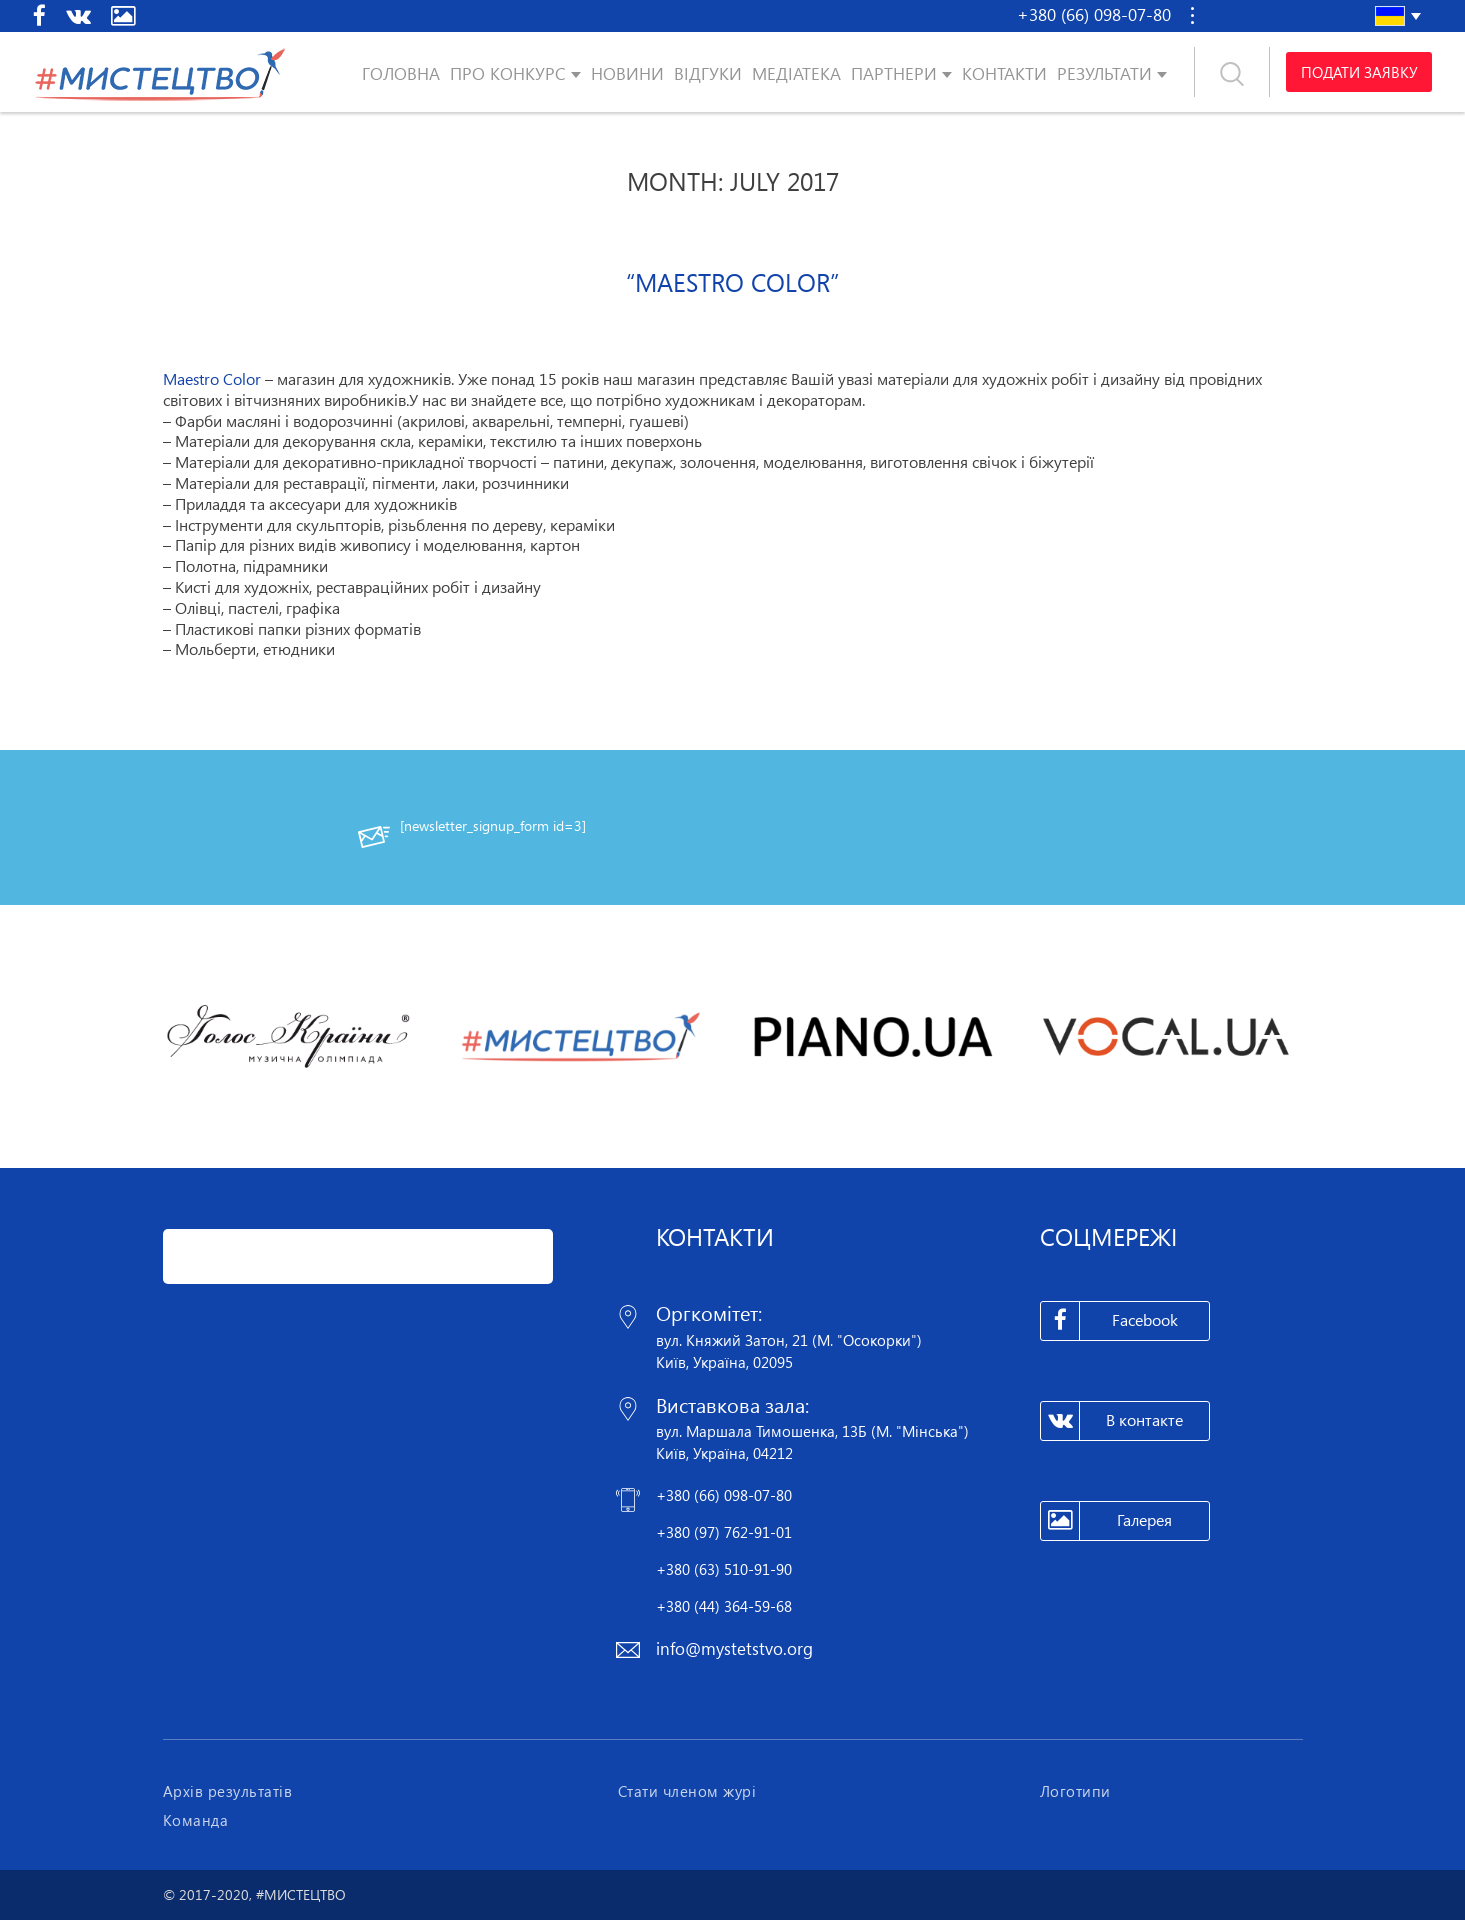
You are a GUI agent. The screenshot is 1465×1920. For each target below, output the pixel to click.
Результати (1104, 73)
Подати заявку (1359, 72)
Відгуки (708, 73)
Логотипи (1075, 1791)
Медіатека (796, 73)
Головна (401, 73)
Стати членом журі (687, 1791)
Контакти (1004, 73)
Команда (196, 1820)
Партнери (894, 73)
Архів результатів (228, 1791)
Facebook (1109, 1321)
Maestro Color (212, 379)
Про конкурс (508, 73)
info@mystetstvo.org (734, 1648)
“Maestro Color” (732, 282)
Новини (627, 73)
